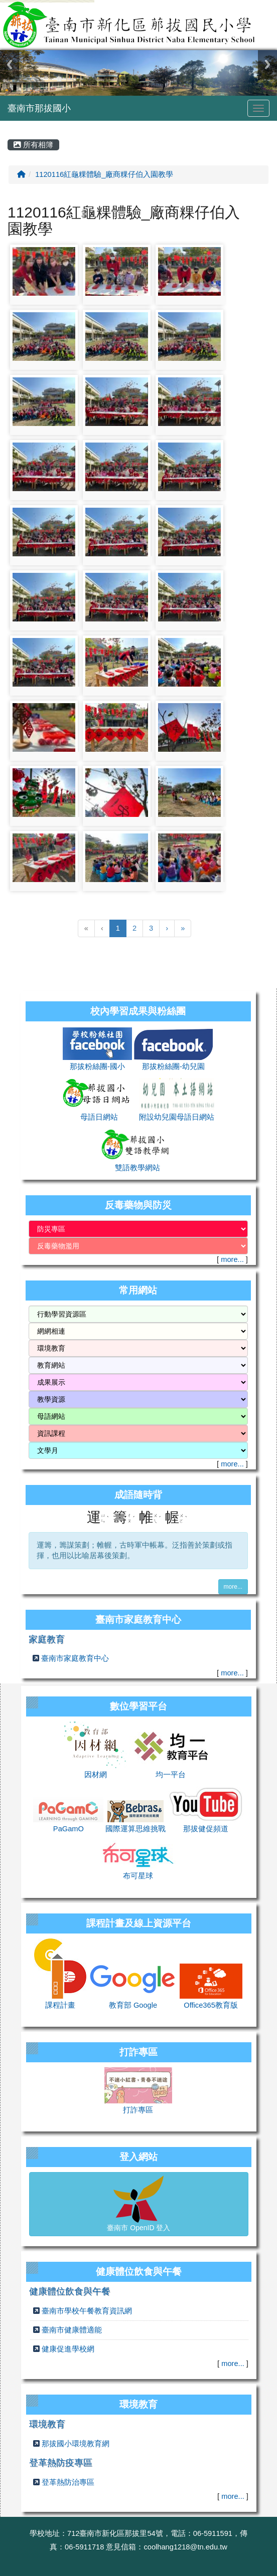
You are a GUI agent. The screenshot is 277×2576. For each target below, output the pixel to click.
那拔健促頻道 (205, 1829)
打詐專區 (138, 2110)
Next (267, 64)
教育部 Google (133, 2005)
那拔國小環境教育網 (75, 2444)
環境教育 (47, 2424)
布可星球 (138, 1876)
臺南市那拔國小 (39, 108)
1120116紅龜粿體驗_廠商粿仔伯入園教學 (104, 174)
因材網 (95, 1775)
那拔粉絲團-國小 (97, 1066)
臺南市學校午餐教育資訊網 (87, 2311)
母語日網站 (99, 1117)
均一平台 (171, 1775)
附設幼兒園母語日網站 (176, 1117)
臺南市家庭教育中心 (75, 1658)
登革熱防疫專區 (60, 2463)
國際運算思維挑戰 (135, 1829)
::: (10, 124)
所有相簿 (33, 145)
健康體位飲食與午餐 (69, 2291)
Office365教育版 (210, 2005)
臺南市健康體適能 (72, 2330)
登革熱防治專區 (68, 2482)
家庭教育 (47, 1639)
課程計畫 (60, 2005)
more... (232, 1259)
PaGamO (68, 1829)
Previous (9, 64)
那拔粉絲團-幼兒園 (173, 1066)
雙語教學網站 (137, 1168)
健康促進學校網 (68, 2349)
